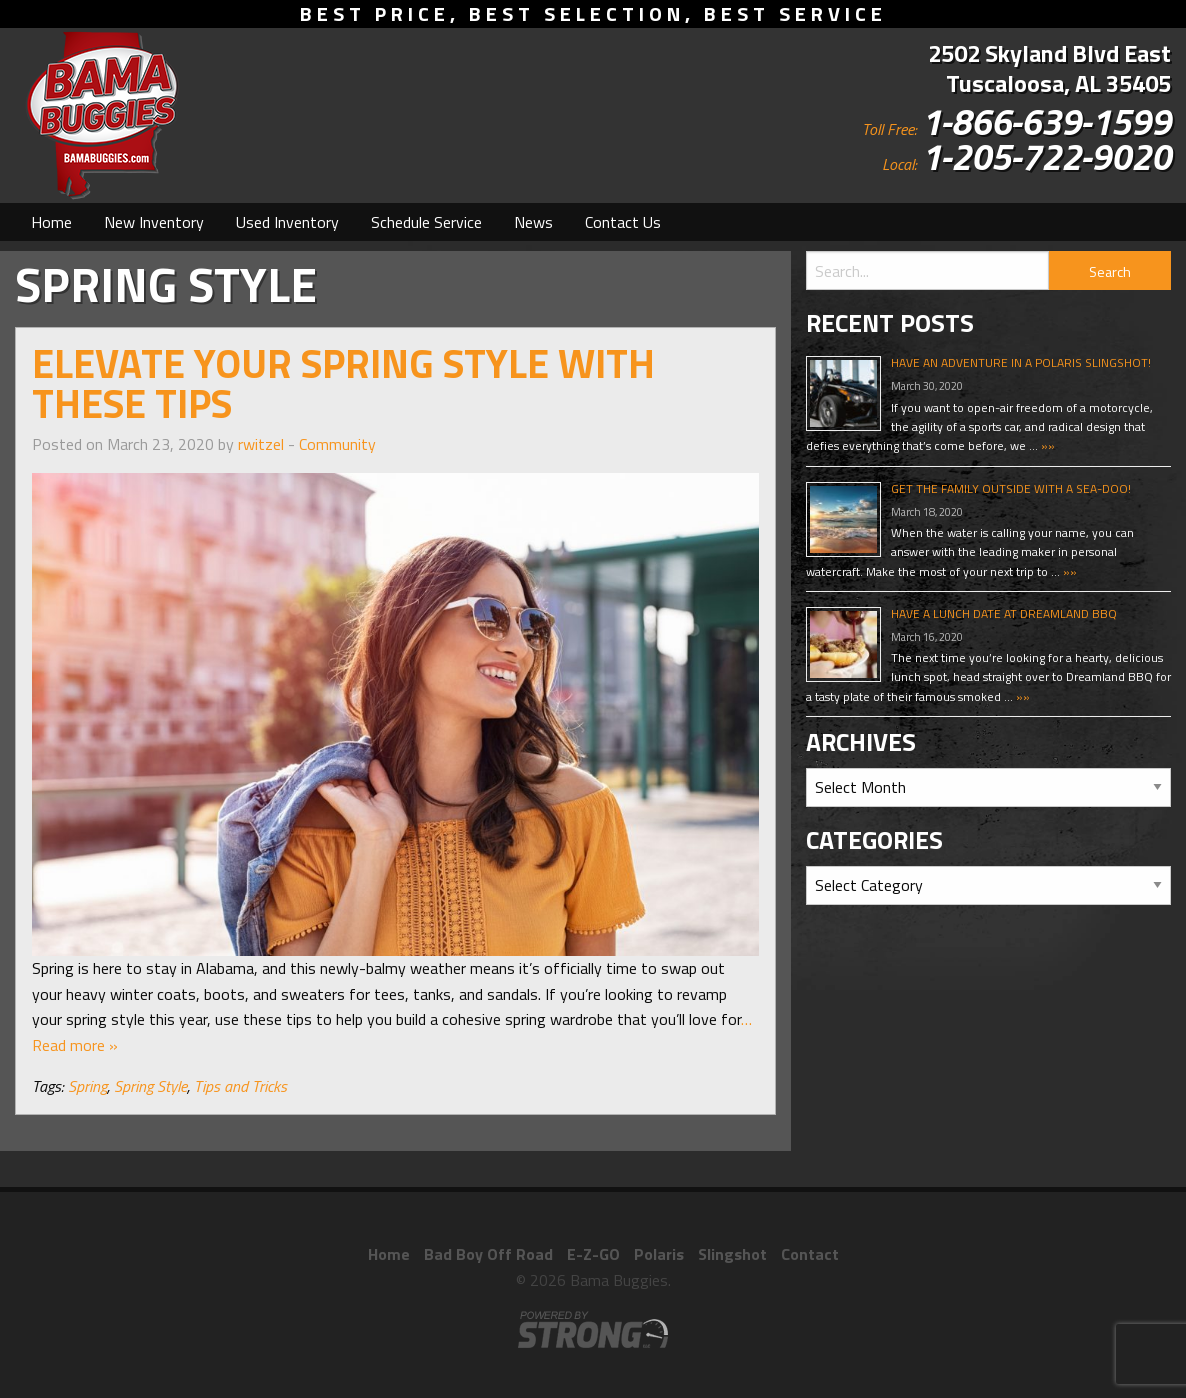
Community (337, 444)
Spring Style (150, 1086)
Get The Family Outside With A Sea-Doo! (1011, 488)
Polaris (659, 1254)
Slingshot (732, 1254)
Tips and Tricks (240, 1086)
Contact (810, 1254)
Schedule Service (426, 222)
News (533, 222)
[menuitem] (51, 222)
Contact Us (623, 222)
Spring (87, 1086)
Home (51, 222)
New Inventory (154, 222)
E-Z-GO (593, 1254)
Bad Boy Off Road (488, 1254)
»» (1046, 445)
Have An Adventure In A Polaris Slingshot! (1021, 362)
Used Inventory (287, 222)
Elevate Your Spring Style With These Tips (343, 383)
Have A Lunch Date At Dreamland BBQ (1004, 613)
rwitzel (261, 444)
